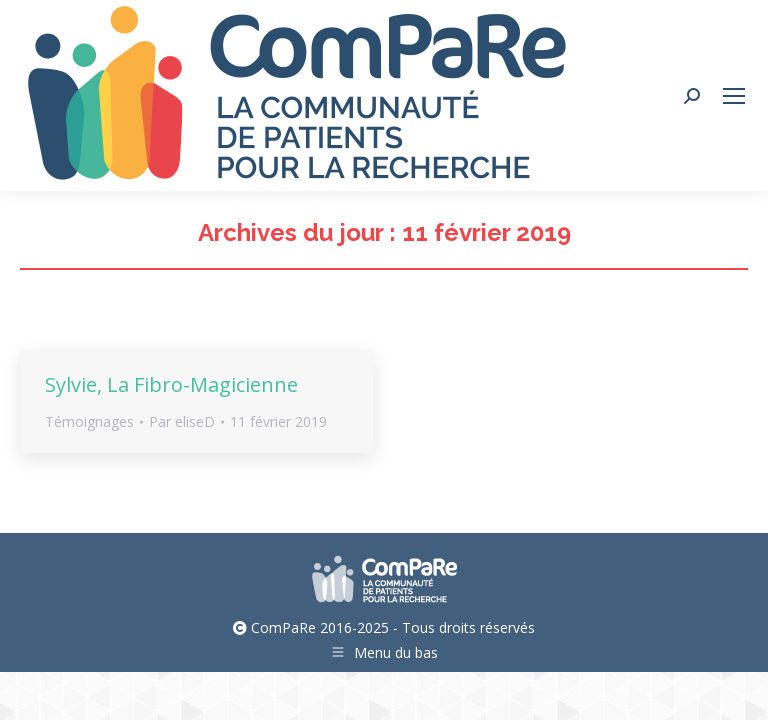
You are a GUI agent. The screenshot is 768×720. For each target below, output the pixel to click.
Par (182, 421)
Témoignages (89, 421)
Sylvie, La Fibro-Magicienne (171, 384)
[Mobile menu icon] (734, 96)
